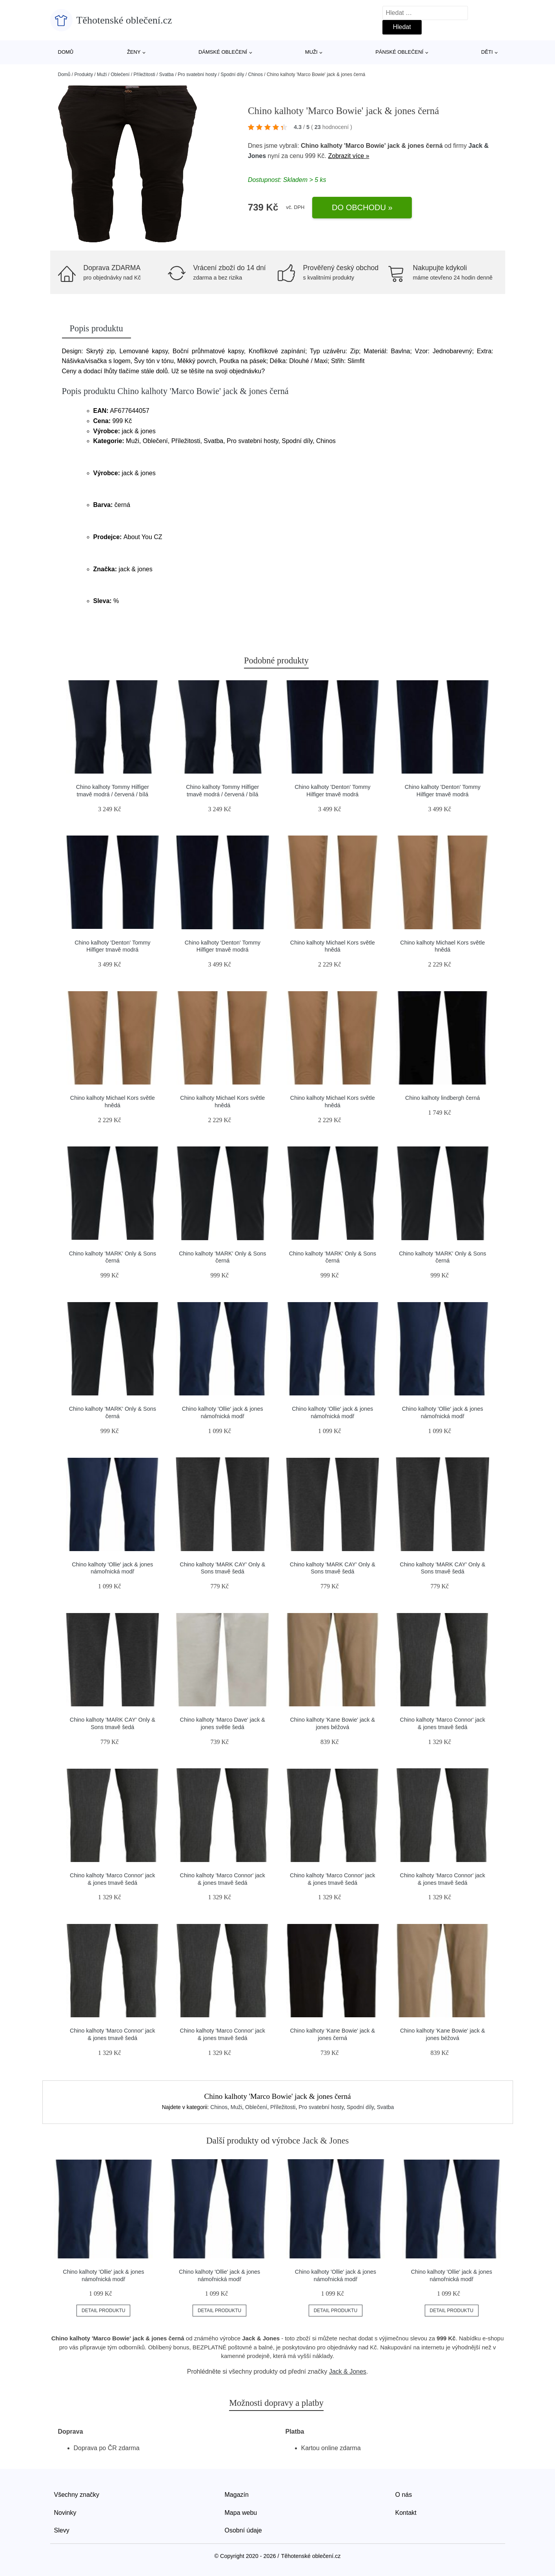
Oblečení (120, 74)
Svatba (166, 74)
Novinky (65, 2512)
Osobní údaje (243, 2530)
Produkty (84, 74)
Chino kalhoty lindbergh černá (442, 1098)
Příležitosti (144, 74)
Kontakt (406, 2512)
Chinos (255, 74)
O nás (403, 2494)
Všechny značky (77, 2494)
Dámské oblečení (222, 52)
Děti (487, 52)
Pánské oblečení (399, 52)
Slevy (61, 2530)
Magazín (237, 2494)
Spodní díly (232, 74)
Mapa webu (241, 2512)
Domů (66, 52)
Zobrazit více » (348, 156)
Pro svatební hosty (197, 74)
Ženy (134, 52)
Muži (311, 52)
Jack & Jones (347, 2371)
